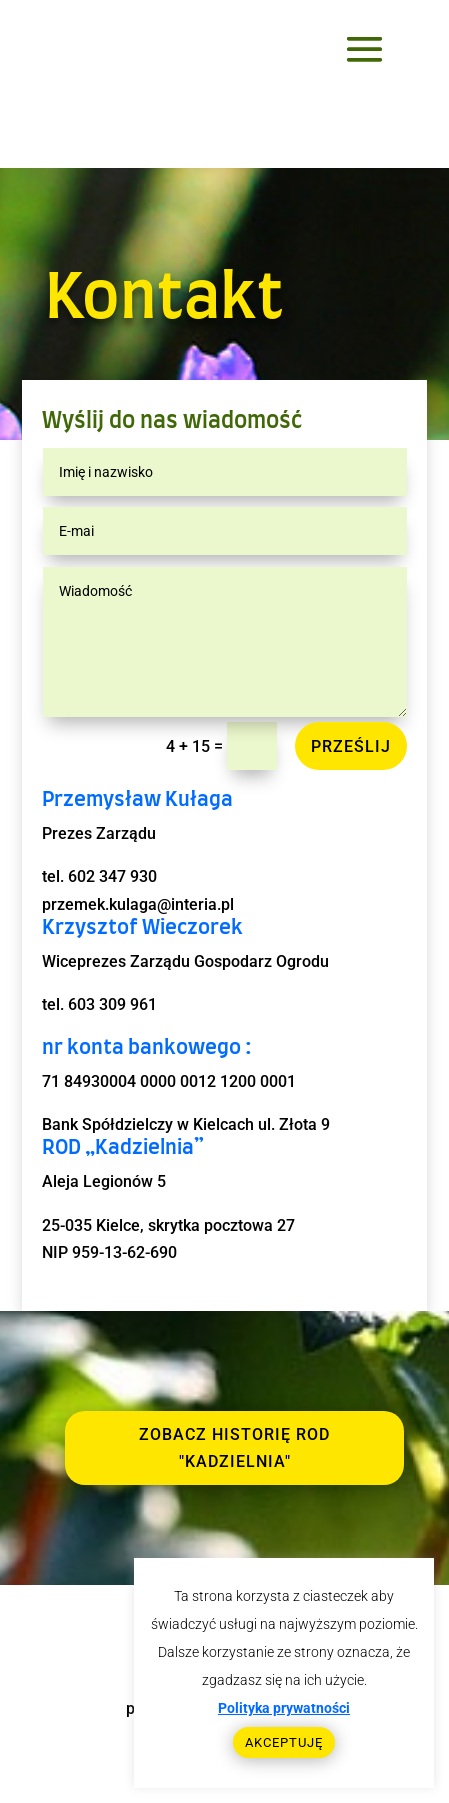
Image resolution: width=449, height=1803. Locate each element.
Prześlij (351, 746)
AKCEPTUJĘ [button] (284, 1742)
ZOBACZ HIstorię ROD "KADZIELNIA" (234, 1448)
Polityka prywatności (284, 1708)
